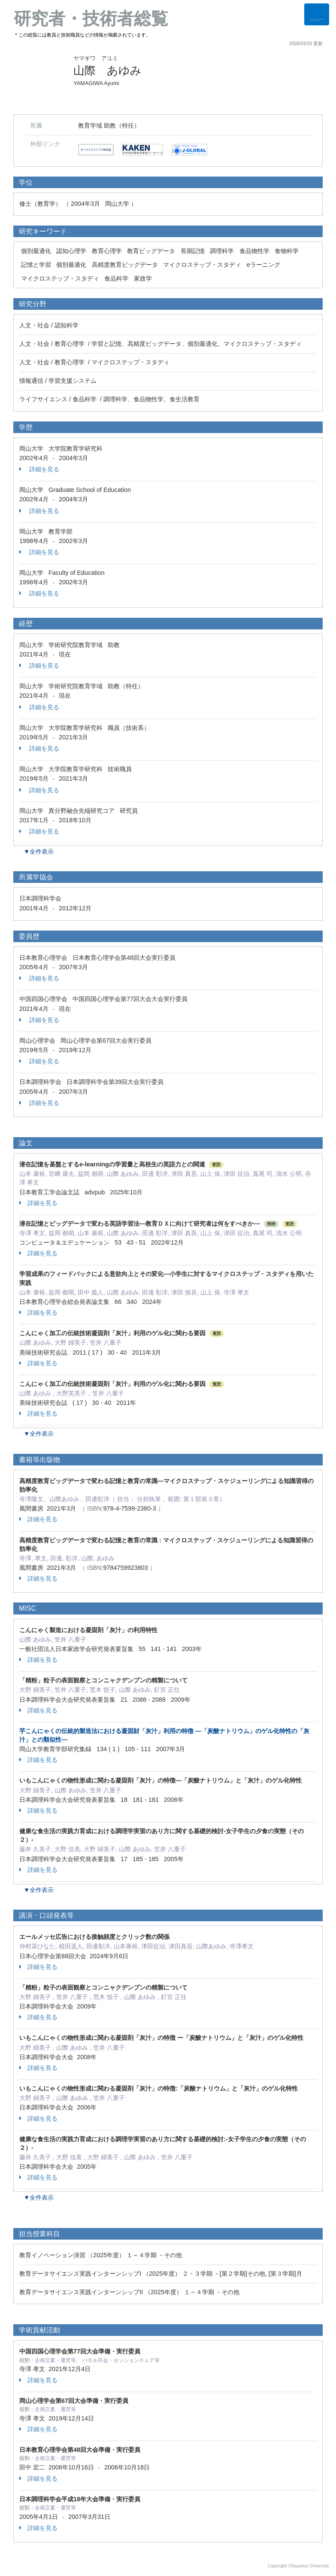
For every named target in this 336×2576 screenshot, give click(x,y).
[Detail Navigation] (316, 14)
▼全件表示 (39, 851)
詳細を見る (39, 469)
